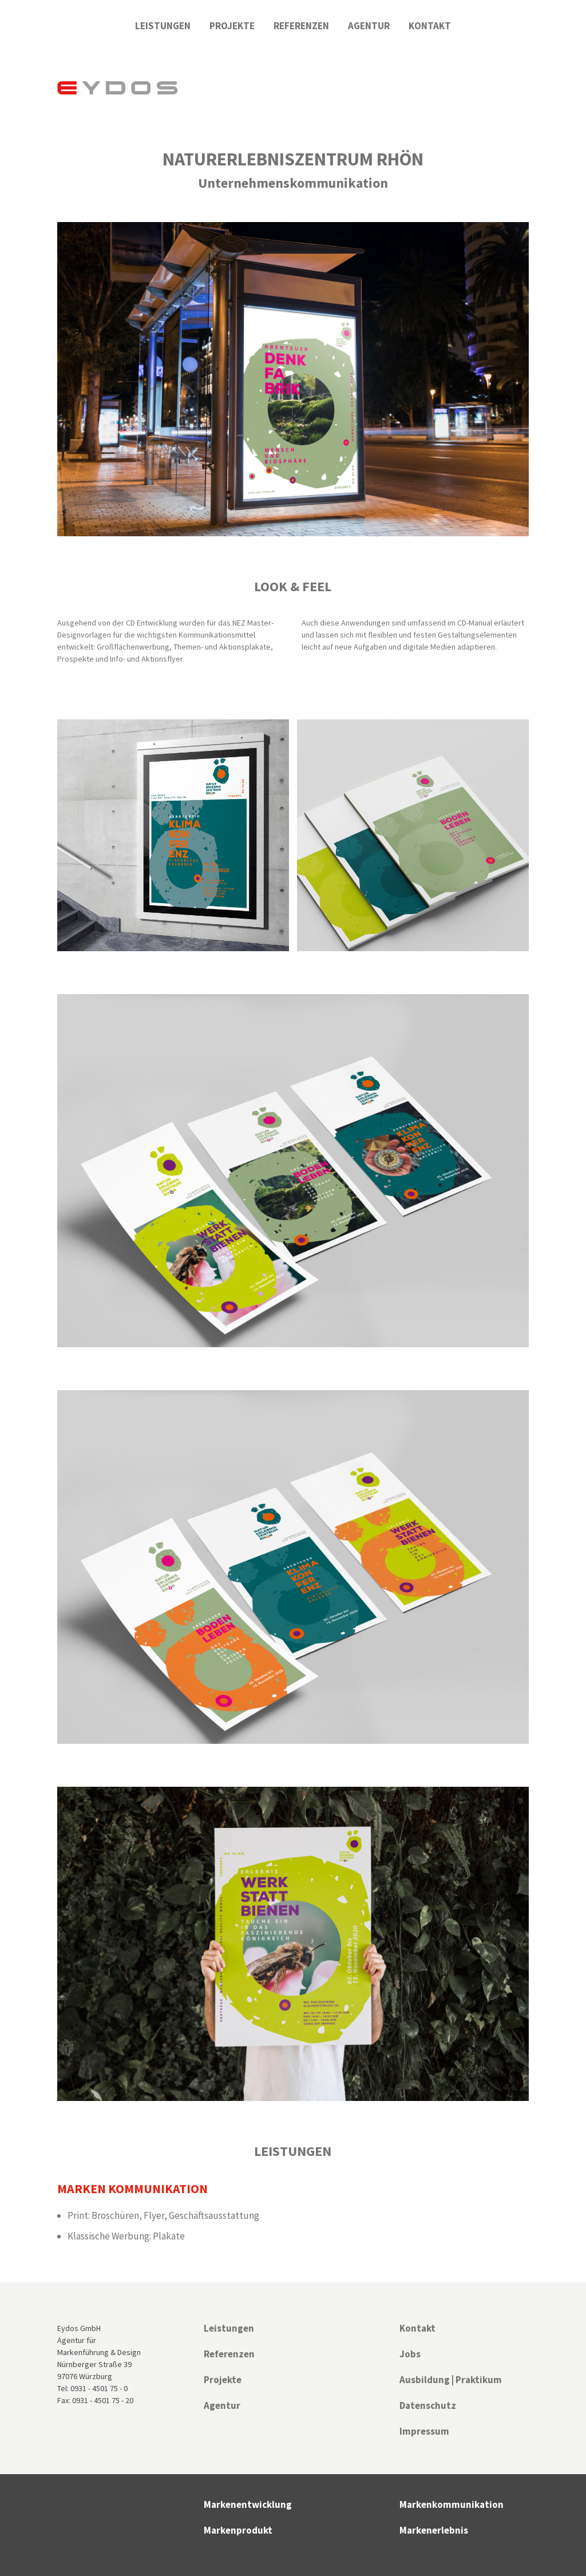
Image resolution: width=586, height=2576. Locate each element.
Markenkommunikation (451, 2504)
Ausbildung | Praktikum (450, 2379)
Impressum (424, 2431)
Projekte (232, 25)
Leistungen (163, 25)
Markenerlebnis (433, 2530)
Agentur (369, 25)
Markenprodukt (238, 2530)
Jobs (410, 2354)
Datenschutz (427, 2405)
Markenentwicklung (248, 2504)
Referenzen (301, 25)
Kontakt (430, 25)
